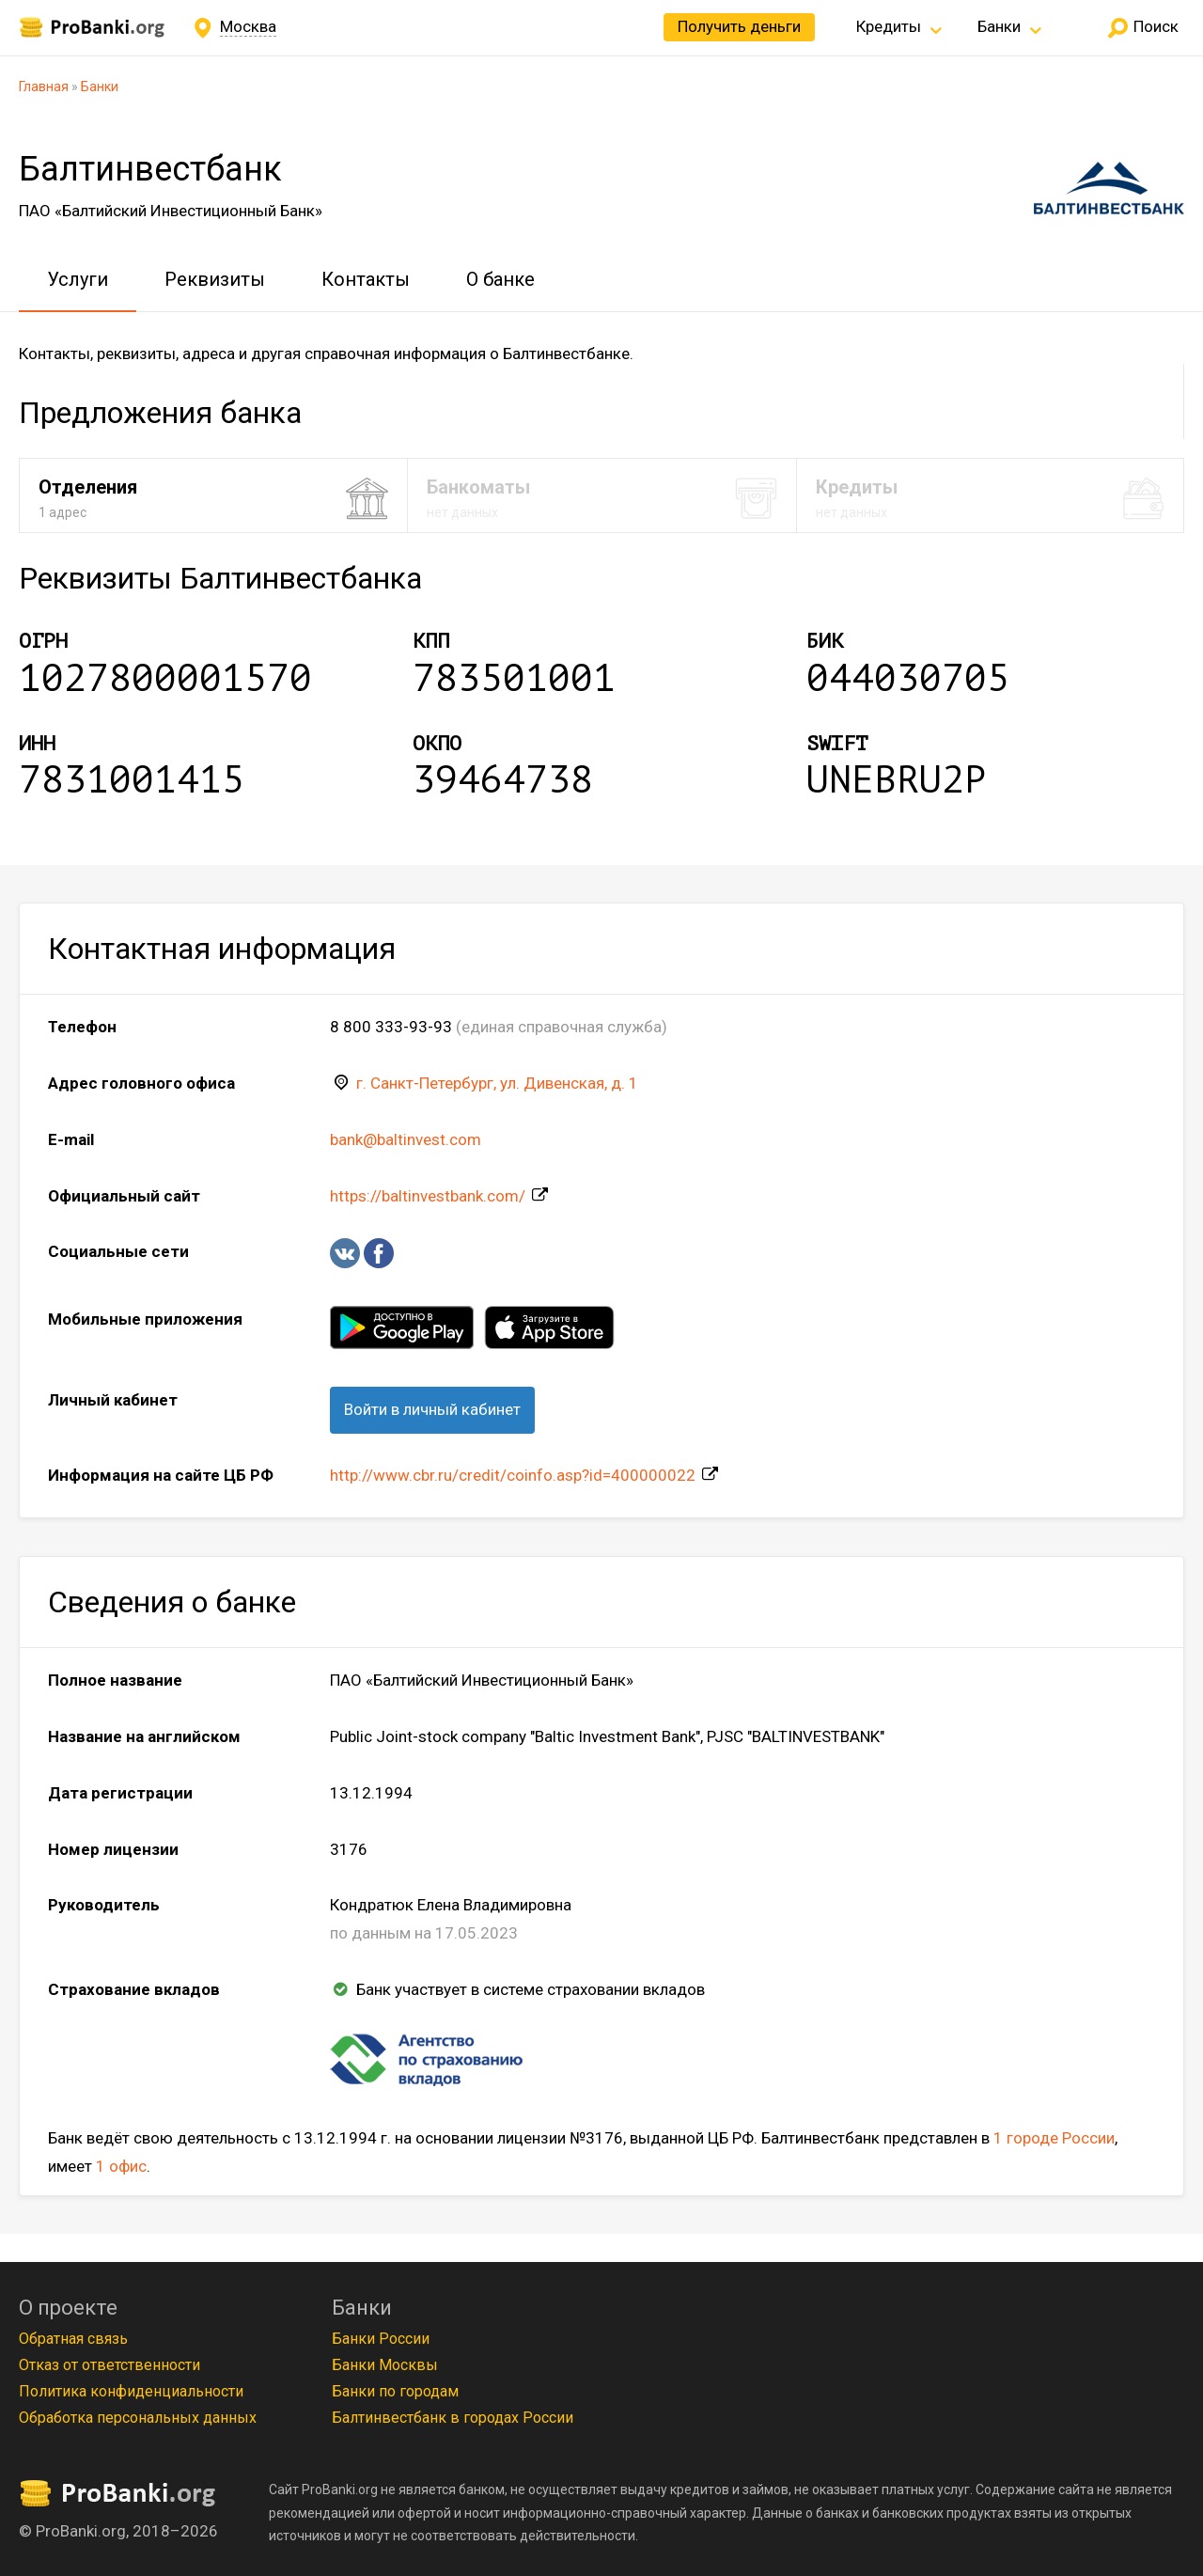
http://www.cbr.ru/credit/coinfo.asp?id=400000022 (512, 1475)
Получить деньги (739, 26)
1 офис (121, 2166)
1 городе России (1054, 2137)
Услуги (77, 279)
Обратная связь (73, 2339)
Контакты (365, 279)
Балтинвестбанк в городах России (452, 2418)
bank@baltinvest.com (405, 1139)
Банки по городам (395, 2391)
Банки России (381, 2339)
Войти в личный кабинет (432, 1409)
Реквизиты (214, 279)
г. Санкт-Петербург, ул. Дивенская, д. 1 (497, 1083)
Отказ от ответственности (109, 2365)
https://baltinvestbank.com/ (427, 1195)
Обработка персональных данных (138, 2418)
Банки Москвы (385, 2365)
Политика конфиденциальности (131, 2391)
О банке (500, 279)
